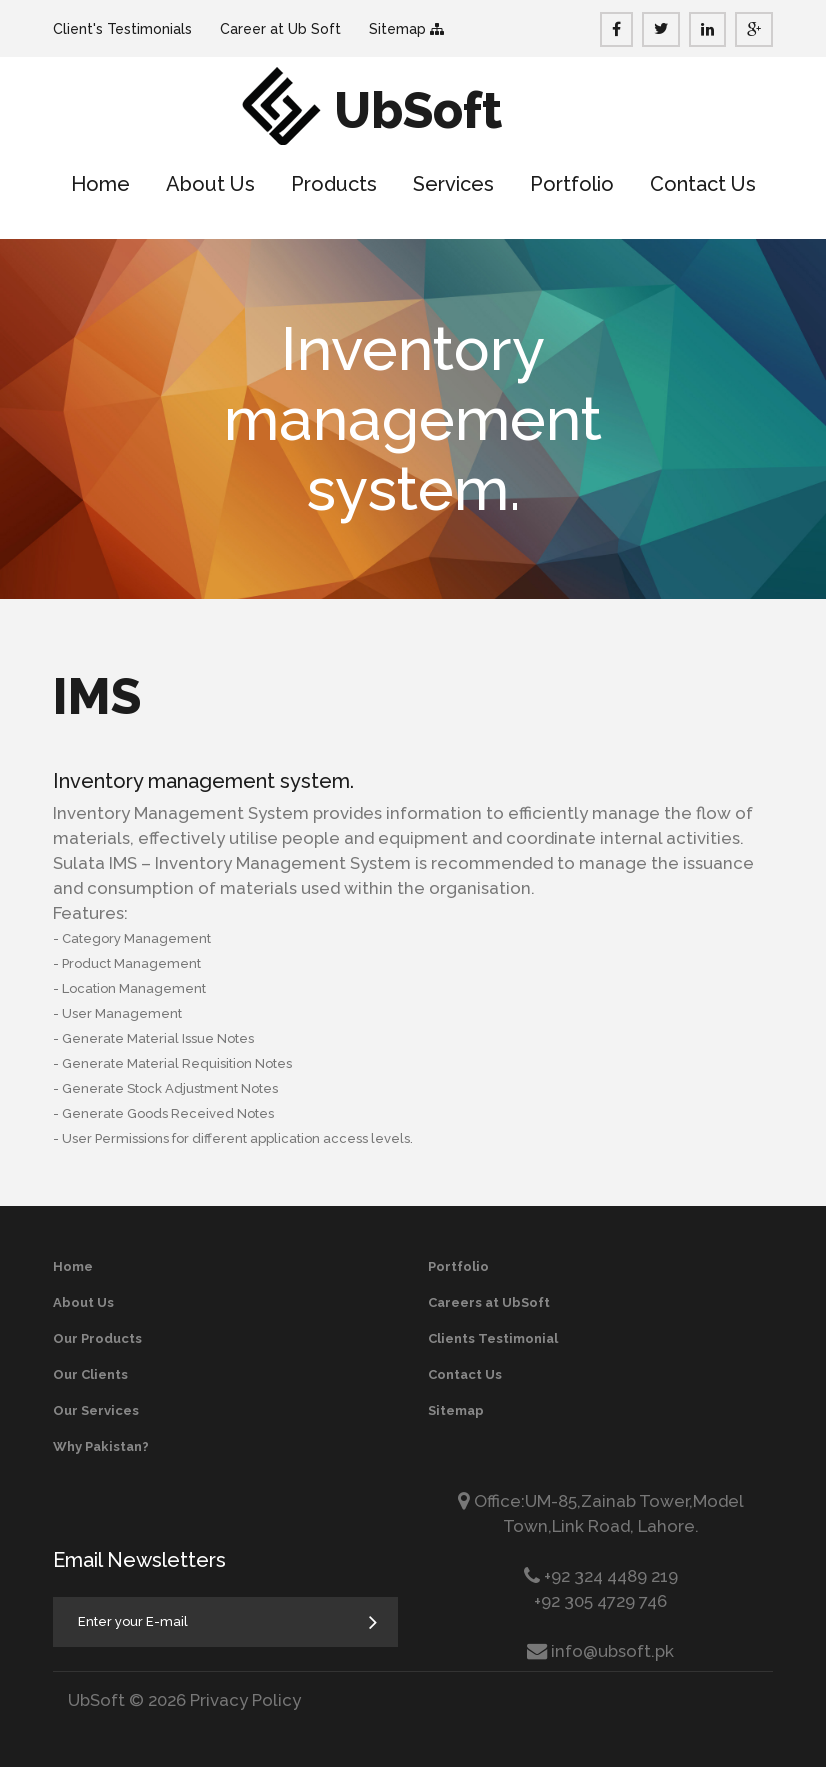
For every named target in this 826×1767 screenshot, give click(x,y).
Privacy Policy (245, 1700)
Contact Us (703, 184)
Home (100, 184)
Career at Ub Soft (280, 29)
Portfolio (572, 184)
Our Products (97, 1338)
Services (453, 184)
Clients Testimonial (493, 1338)
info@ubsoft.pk (612, 1651)
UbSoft (418, 110)
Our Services (96, 1410)
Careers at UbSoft (489, 1302)
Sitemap (399, 29)
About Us (210, 184)
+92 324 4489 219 (609, 1576)
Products (334, 184)
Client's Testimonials (122, 29)
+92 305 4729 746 (600, 1601)
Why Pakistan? (101, 1446)
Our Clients (90, 1374)
